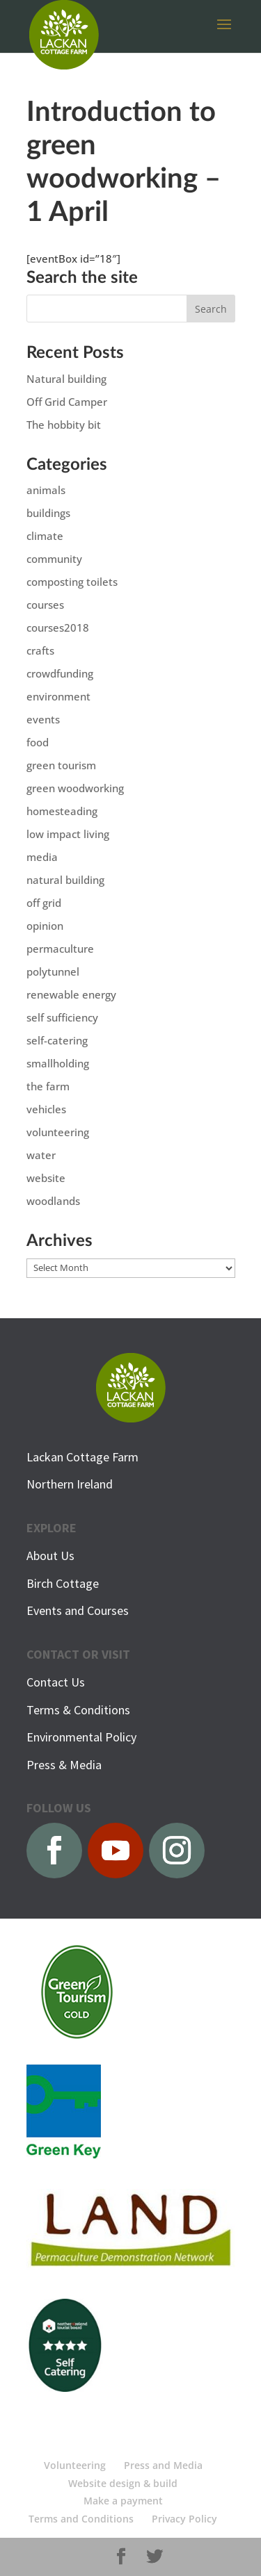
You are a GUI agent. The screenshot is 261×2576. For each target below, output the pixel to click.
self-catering (57, 1040)
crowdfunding (59, 673)
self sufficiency (62, 1017)
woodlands (53, 1201)
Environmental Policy (81, 1737)
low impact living (67, 834)
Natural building (66, 379)
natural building (65, 880)
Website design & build (122, 2483)
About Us (50, 1556)
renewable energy (71, 994)
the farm (48, 1086)
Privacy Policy (184, 2518)
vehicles (46, 1109)
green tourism (61, 765)
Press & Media (64, 1765)
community (54, 559)
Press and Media (163, 2465)
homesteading (61, 811)
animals (45, 490)
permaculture (60, 948)
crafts (40, 650)
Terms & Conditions (78, 1710)
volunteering (57, 1132)
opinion (44, 926)
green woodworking (75, 788)
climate (44, 536)
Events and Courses (77, 1610)
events (43, 719)
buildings (48, 513)
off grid (43, 903)
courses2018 (57, 627)
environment (58, 696)
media (42, 857)
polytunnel (52, 971)
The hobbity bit (63, 425)
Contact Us (55, 1682)
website (45, 1178)
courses (45, 605)
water (41, 1155)
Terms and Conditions (81, 2518)
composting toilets (72, 582)
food (37, 742)
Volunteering (75, 2465)
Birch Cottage (62, 1583)
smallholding (57, 1063)
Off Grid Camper (66, 402)
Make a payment (123, 2500)
